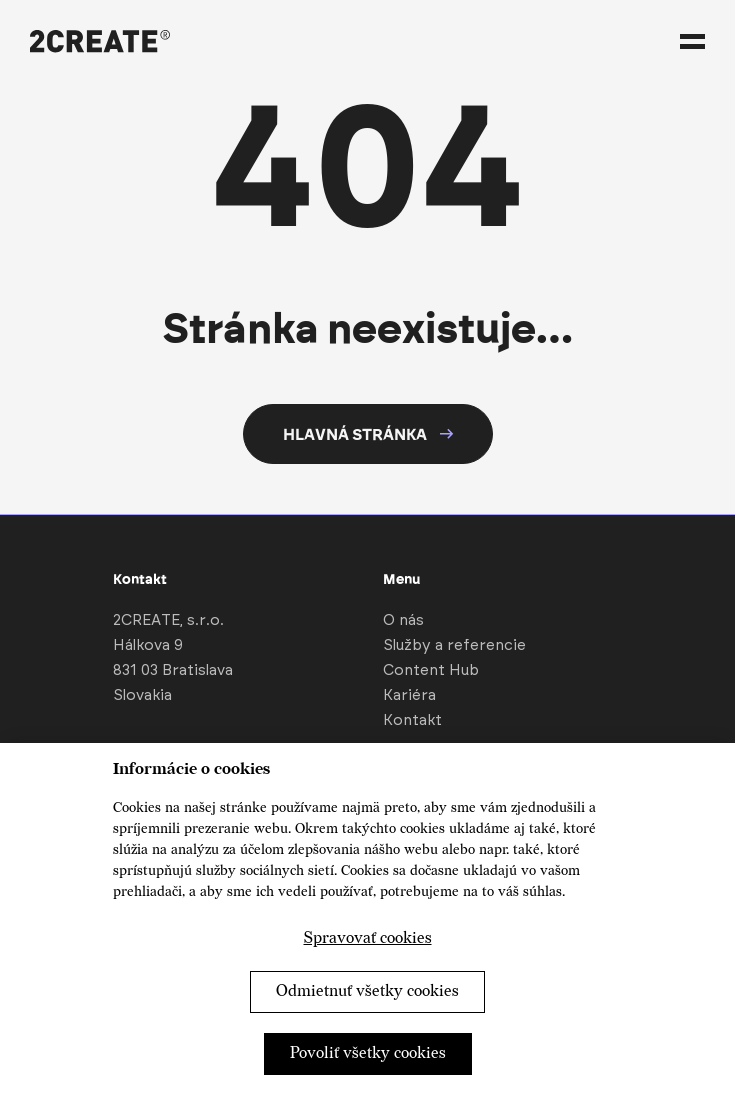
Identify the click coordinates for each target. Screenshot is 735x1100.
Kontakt (412, 720)
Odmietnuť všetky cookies (367, 991)
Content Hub (431, 670)
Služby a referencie (454, 645)
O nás (403, 620)
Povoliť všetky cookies (368, 1053)
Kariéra (409, 695)
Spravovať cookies (368, 938)
